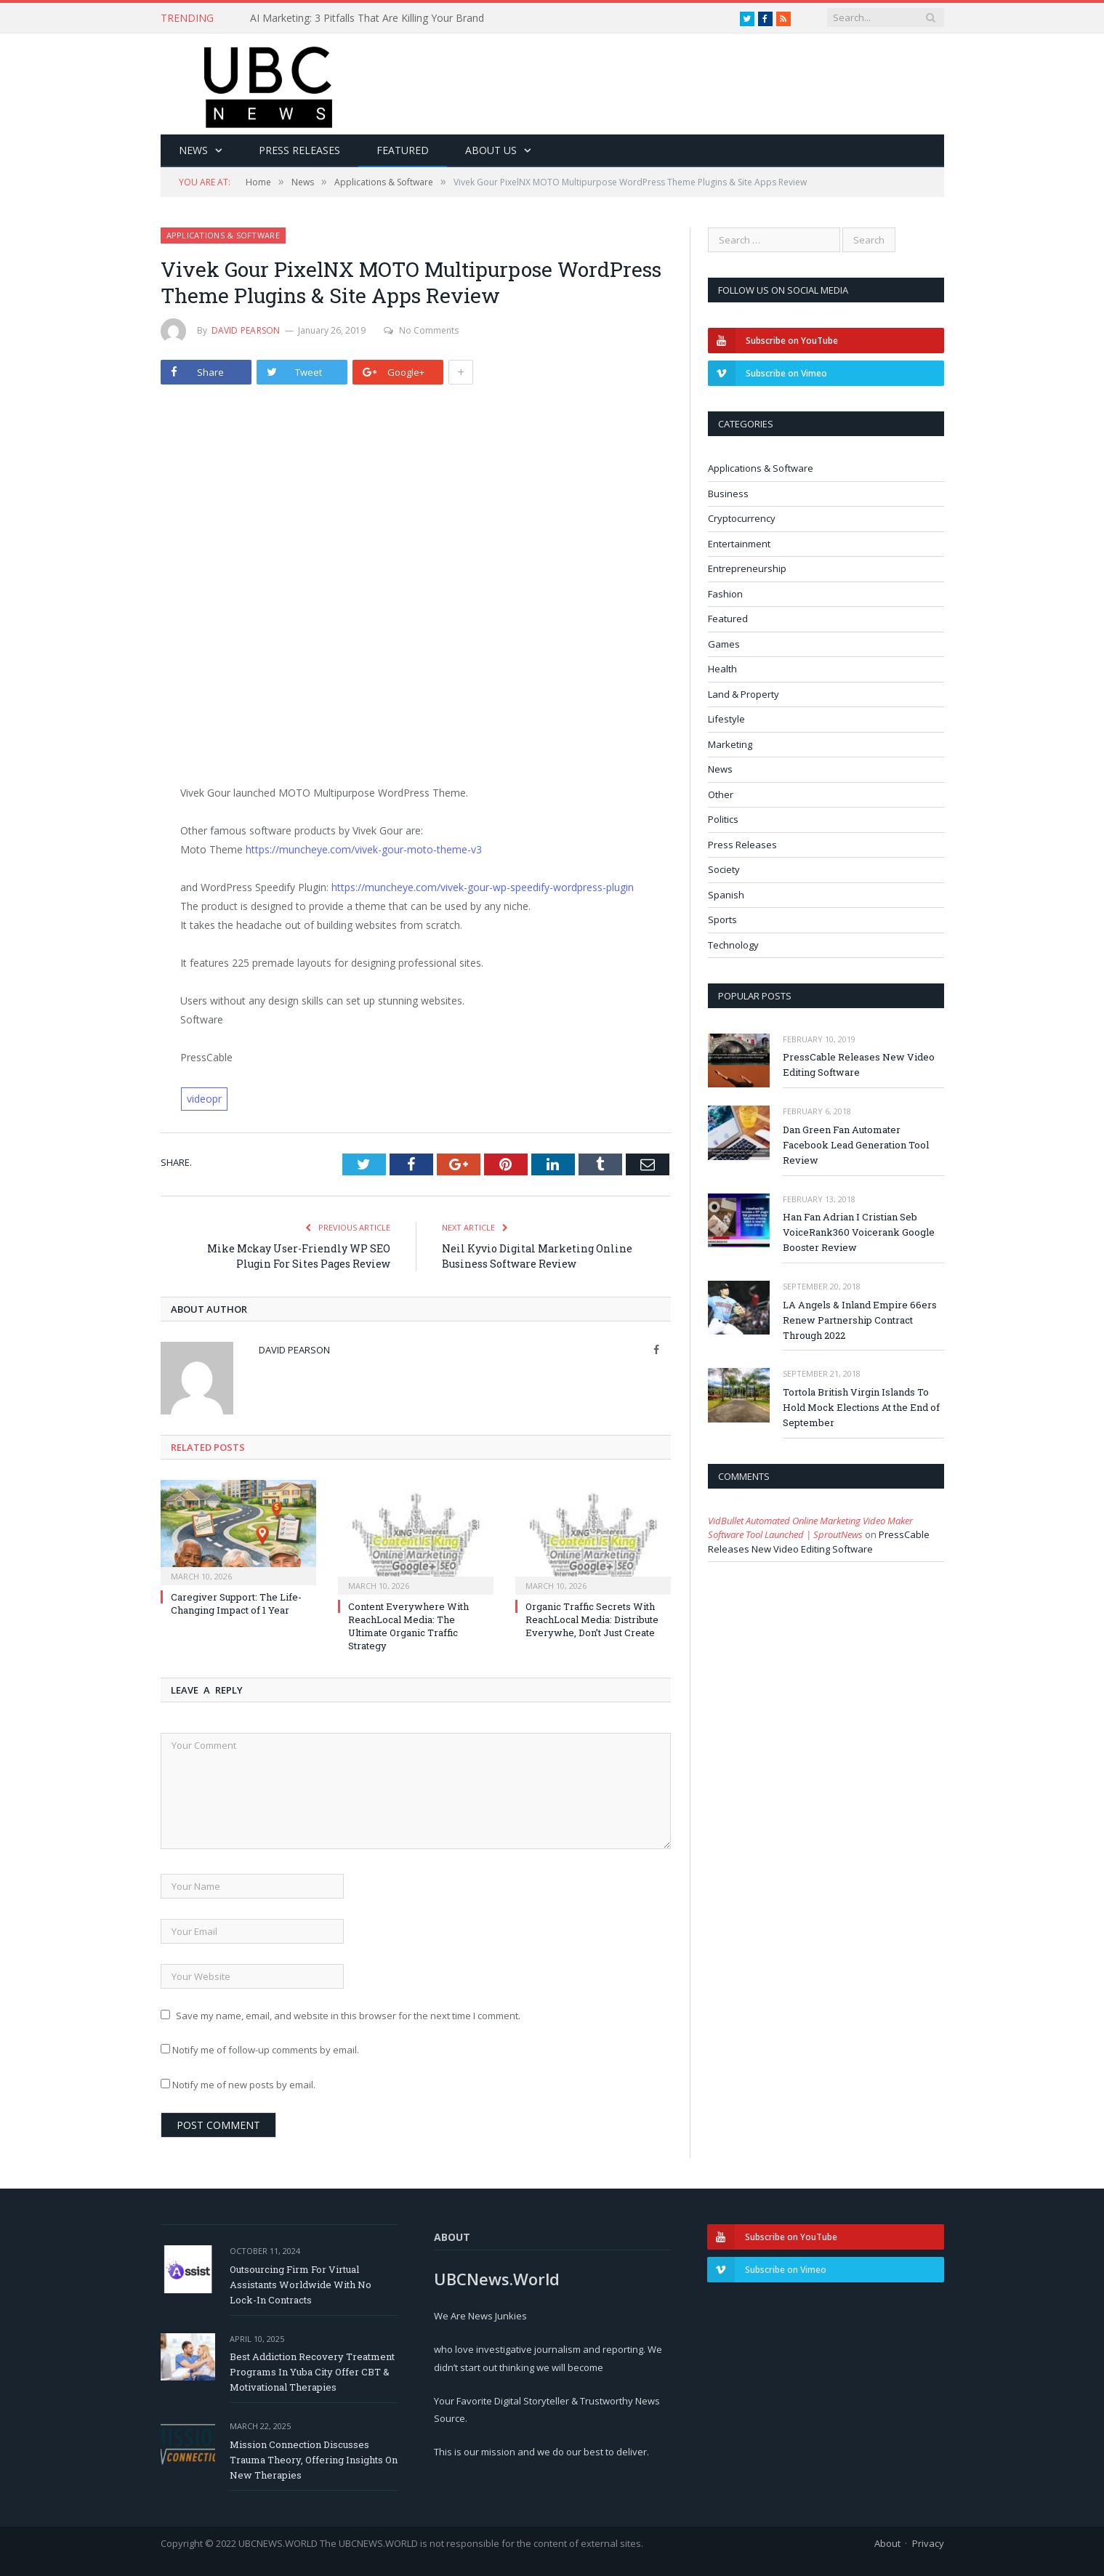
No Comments (421, 330)
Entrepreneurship (747, 568)
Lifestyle (726, 718)
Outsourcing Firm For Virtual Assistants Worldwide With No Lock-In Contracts (300, 2284)
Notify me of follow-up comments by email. (265, 2049)
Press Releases (299, 150)
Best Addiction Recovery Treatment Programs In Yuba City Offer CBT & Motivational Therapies (312, 2372)
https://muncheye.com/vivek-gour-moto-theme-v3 (364, 849)
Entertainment (739, 543)
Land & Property (743, 694)
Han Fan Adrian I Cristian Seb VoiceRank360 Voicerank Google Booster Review (859, 1232)
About (887, 2543)
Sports (722, 919)
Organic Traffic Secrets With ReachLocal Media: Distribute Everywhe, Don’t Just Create (591, 1619)
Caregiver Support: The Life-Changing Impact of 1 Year (236, 1603)
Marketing (730, 744)
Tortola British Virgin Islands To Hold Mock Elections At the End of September (861, 1407)
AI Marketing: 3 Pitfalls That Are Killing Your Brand (367, 18)
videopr (204, 1099)
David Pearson (246, 330)
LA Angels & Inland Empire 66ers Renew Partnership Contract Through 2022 (860, 1320)
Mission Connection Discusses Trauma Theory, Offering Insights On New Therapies (314, 2460)
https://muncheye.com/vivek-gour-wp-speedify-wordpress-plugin (482, 887)
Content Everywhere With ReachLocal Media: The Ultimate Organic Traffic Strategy (408, 1626)
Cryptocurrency (741, 518)
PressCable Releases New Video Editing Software (859, 1064)
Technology (733, 944)
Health (722, 668)
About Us (491, 150)
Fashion (725, 593)
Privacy (928, 2543)
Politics (723, 819)
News (193, 150)
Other (720, 794)
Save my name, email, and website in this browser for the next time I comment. (348, 2015)
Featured (402, 150)
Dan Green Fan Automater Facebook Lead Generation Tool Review (856, 1145)
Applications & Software (223, 235)
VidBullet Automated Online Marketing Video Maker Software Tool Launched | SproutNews (810, 1528)
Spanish (726, 894)
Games (724, 644)
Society (724, 869)
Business (728, 493)
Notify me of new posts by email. (243, 2084)
